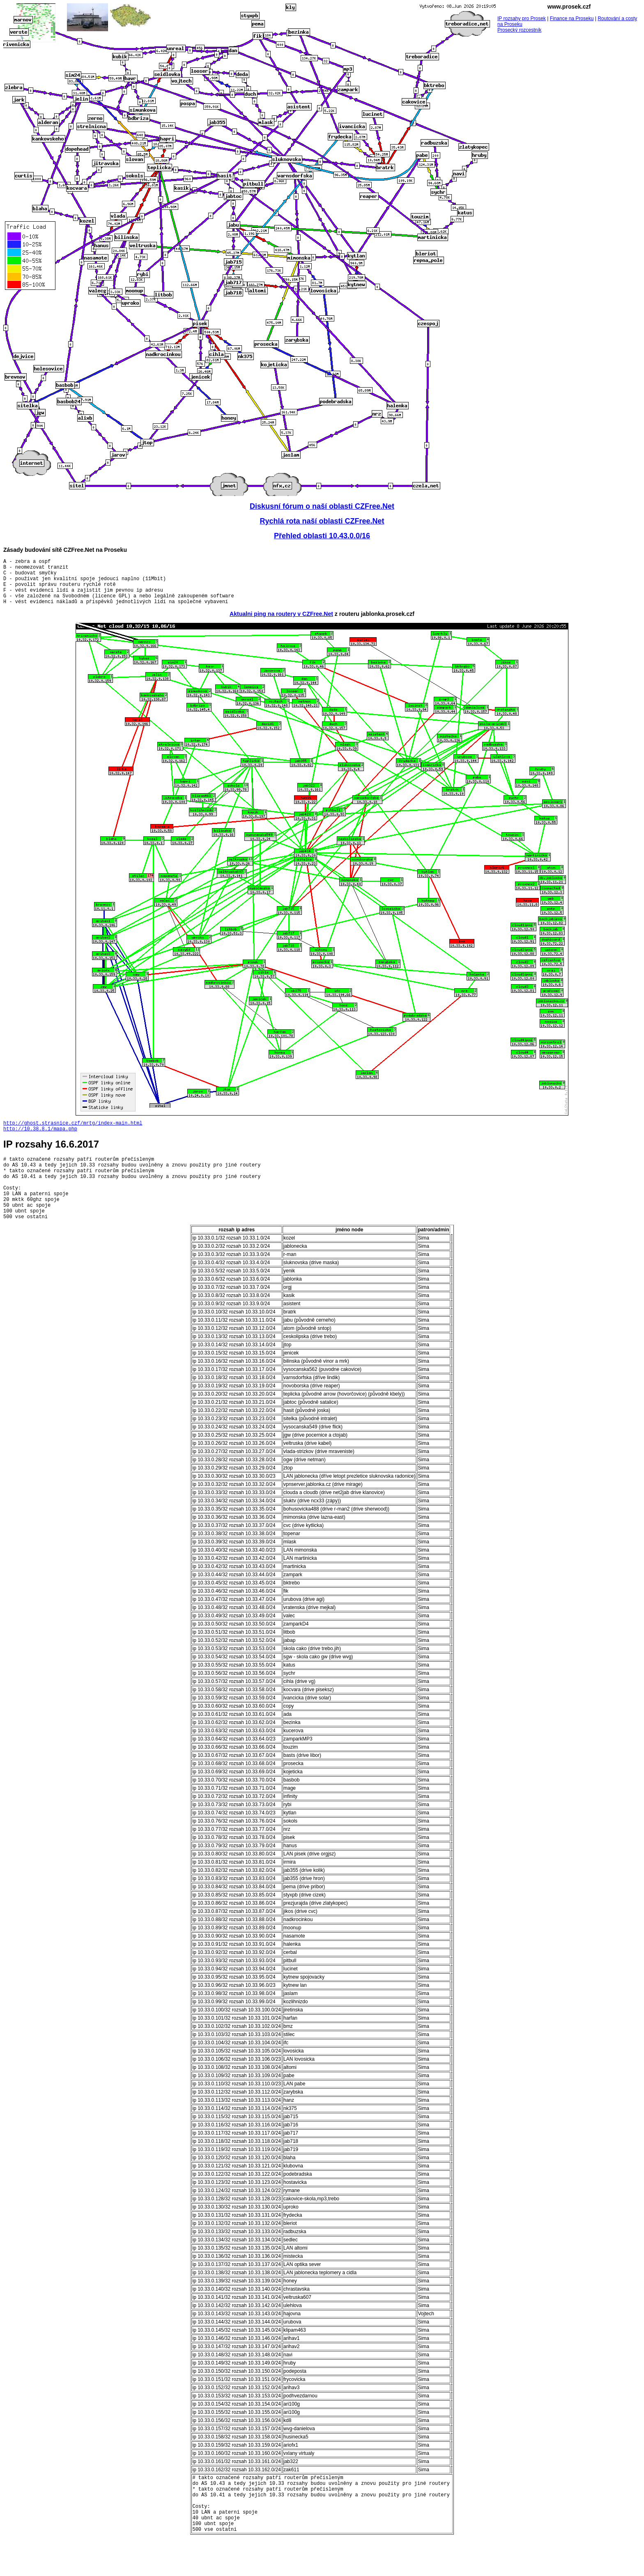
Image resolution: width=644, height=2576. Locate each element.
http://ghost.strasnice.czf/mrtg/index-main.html (72, 1133)
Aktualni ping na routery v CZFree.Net (281, 623)
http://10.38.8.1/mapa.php (40, 1140)
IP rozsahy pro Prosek (521, 18)
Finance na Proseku (572, 18)
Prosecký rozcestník (519, 30)
